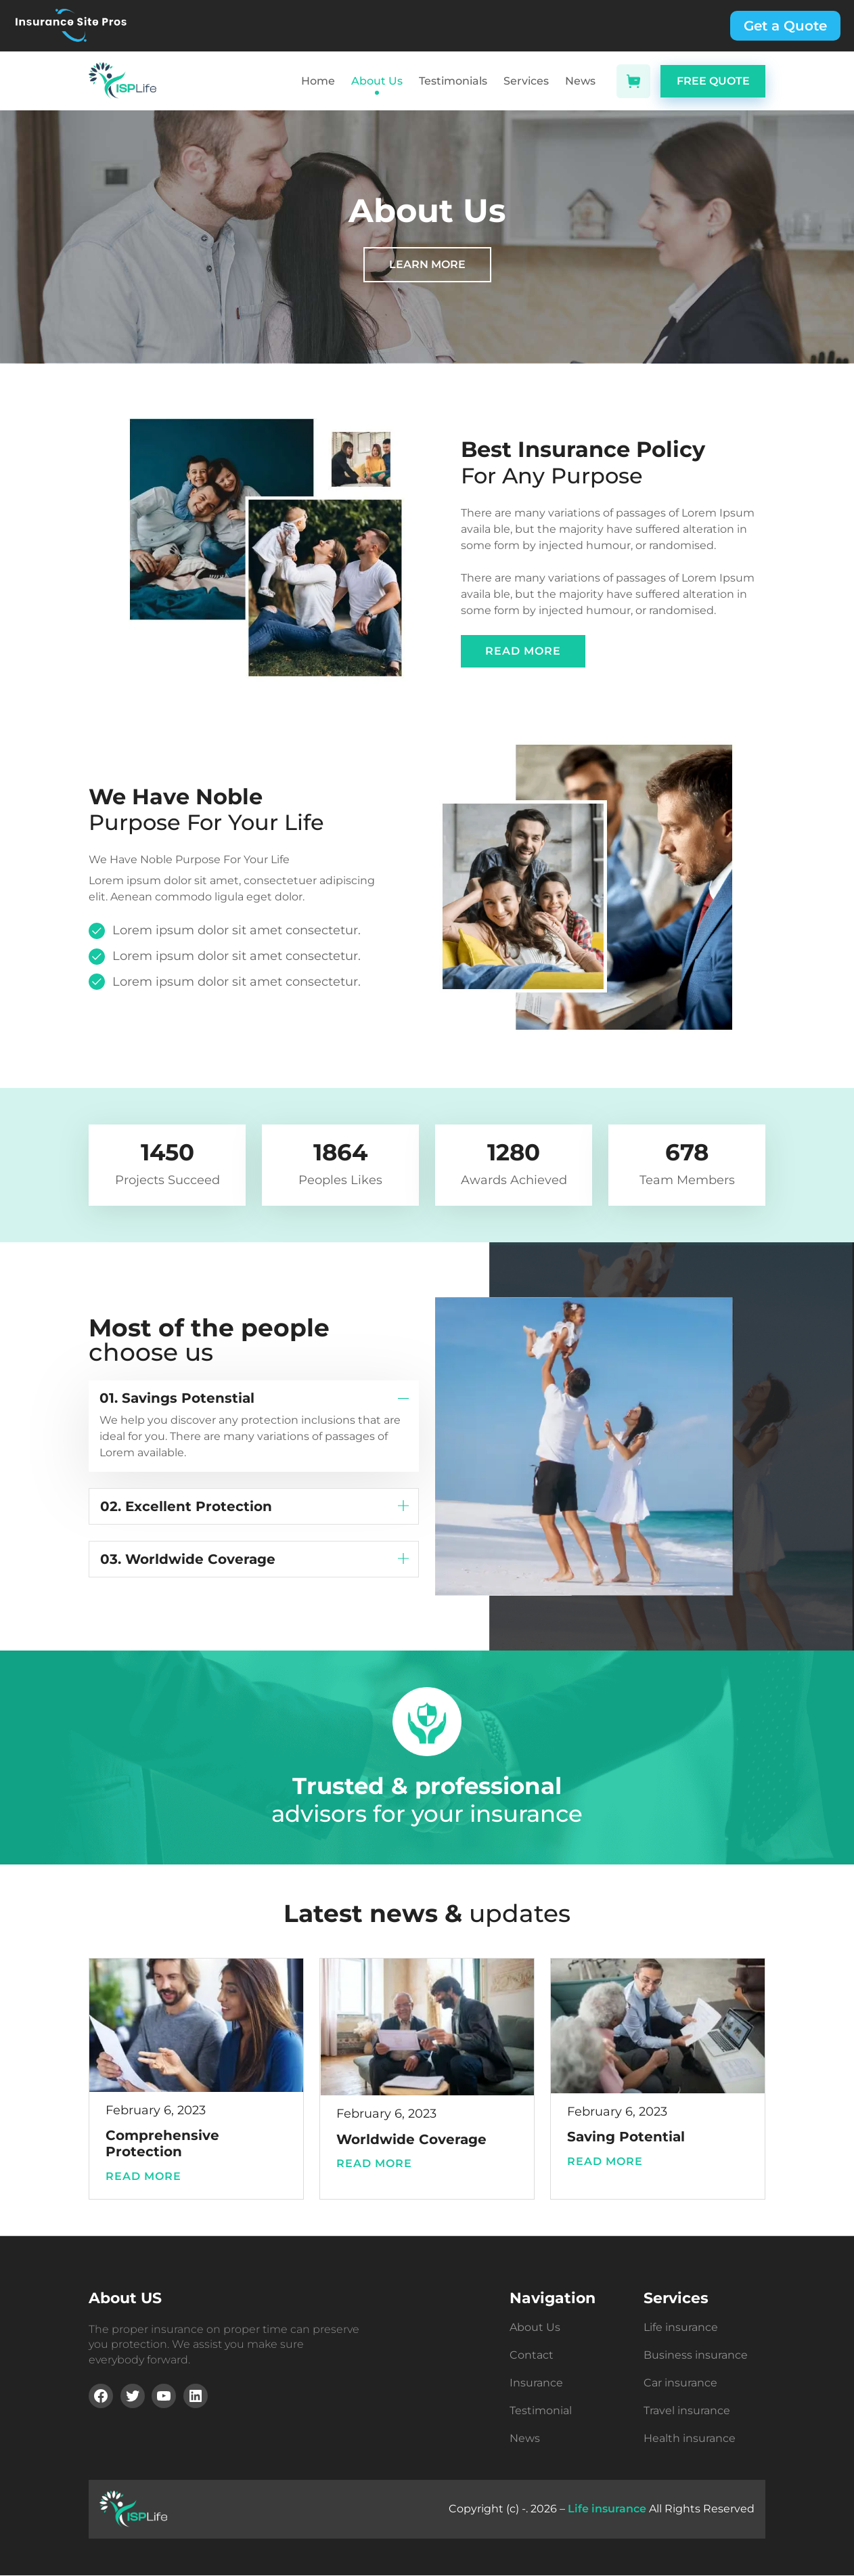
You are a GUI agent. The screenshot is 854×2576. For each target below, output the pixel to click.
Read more (149, 2176)
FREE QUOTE (713, 80)
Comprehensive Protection (162, 2143)
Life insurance (607, 2508)
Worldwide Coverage (411, 2139)
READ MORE (523, 651)
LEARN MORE (427, 264)
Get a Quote (785, 26)
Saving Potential (626, 2137)
